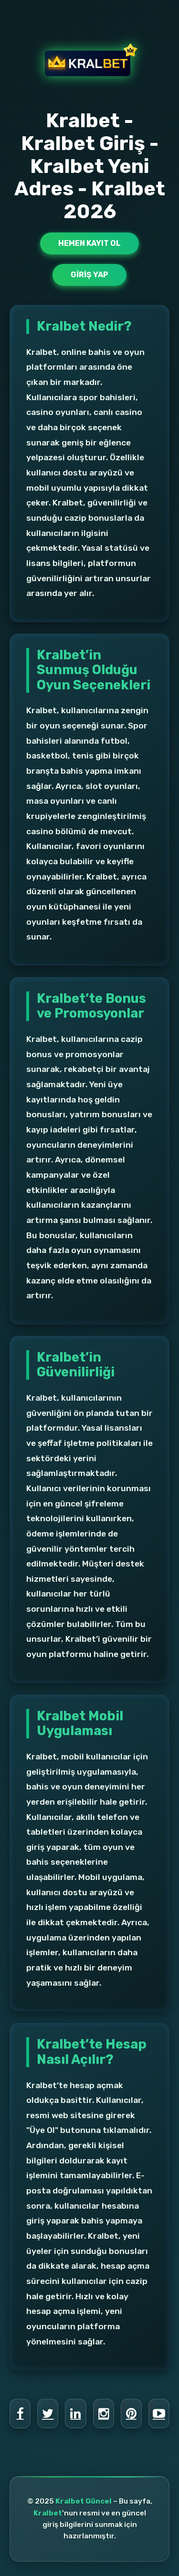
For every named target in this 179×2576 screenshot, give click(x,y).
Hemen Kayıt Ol (89, 243)
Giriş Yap (89, 274)
